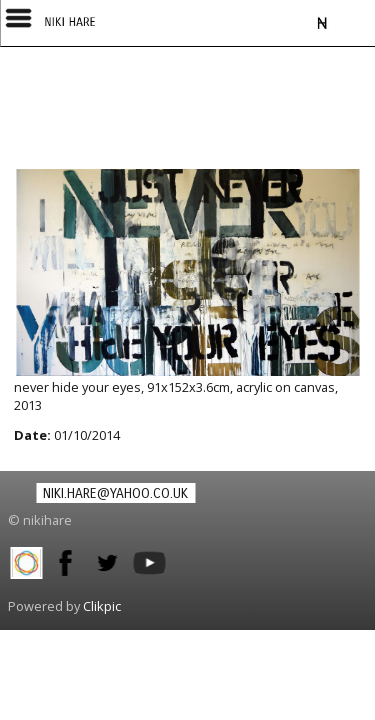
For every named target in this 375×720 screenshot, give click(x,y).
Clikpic (102, 606)
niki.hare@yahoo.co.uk (115, 493)
